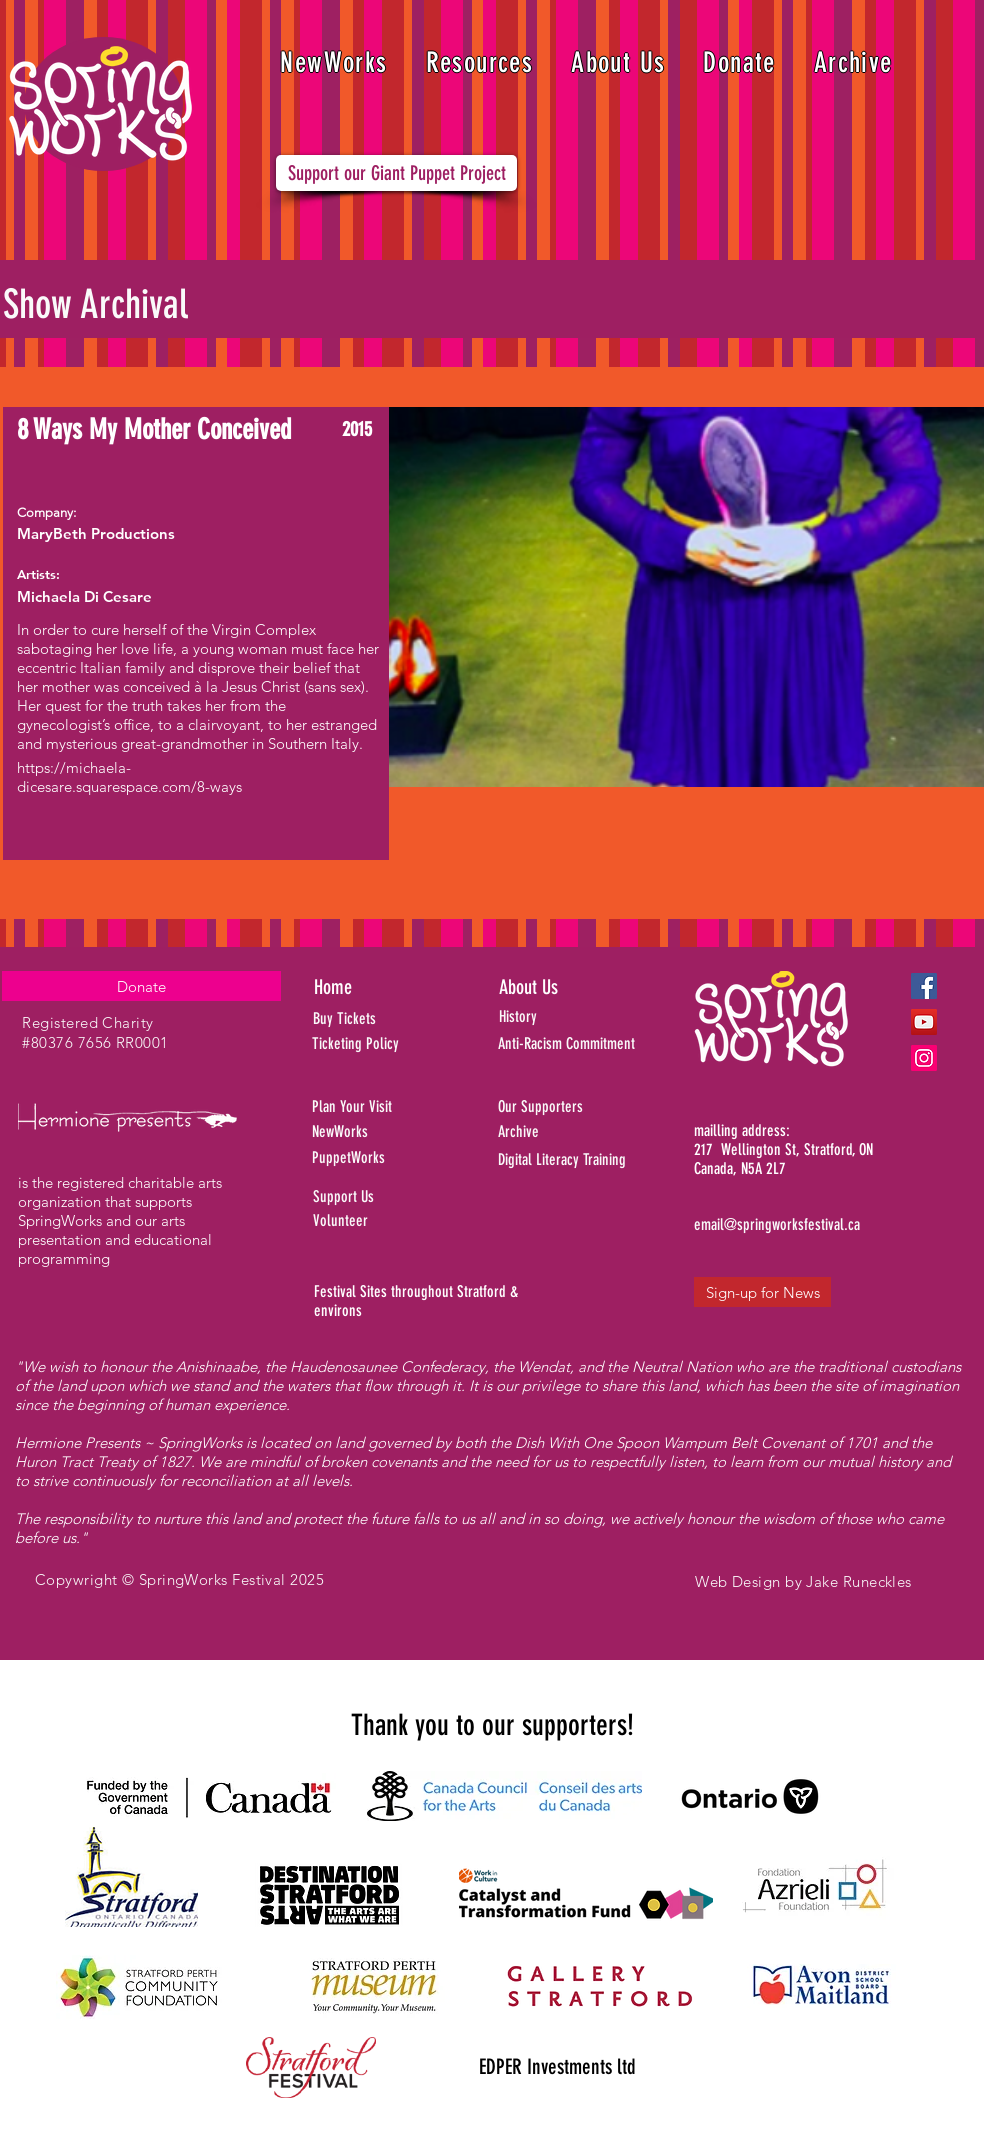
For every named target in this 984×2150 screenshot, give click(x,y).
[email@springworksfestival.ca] (777, 1225)
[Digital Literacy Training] (598, 1160)
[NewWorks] (395, 1132)
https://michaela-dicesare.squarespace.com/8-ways (129, 777)
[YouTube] (924, 1022)
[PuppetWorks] (385, 1158)
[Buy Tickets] (371, 1019)
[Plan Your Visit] (383, 1107)
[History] (587, 1017)
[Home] (385, 987)
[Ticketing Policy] (383, 1044)
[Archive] (598, 1132)
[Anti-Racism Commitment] (591, 1044)
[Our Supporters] (598, 1107)
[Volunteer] (392, 1221)
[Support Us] (392, 1197)
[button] (480, 62)
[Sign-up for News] (762, 1292)
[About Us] (567, 987)
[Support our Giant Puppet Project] (396, 173)
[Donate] (141, 986)
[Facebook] (924, 986)
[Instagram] (924, 1058)
